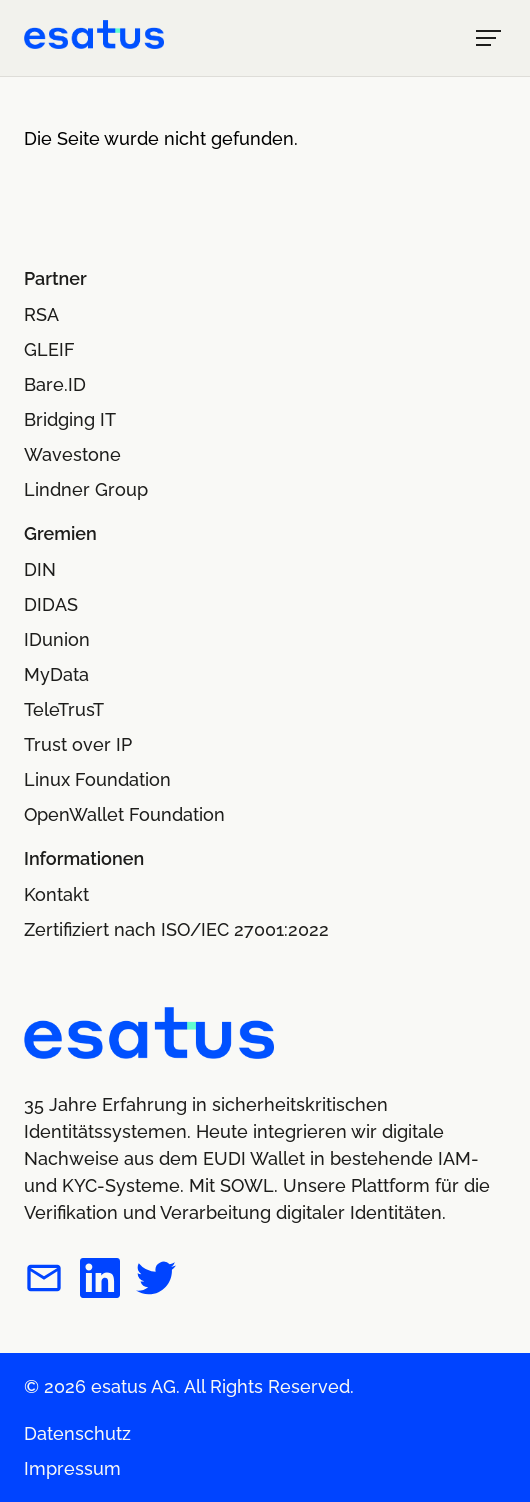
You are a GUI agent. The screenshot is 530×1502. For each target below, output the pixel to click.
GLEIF (49, 349)
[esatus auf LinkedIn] (100, 1281)
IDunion (57, 639)
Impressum (72, 1468)
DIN (40, 569)
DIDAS (51, 604)
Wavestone (72, 454)
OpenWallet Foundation (124, 814)
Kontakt (56, 894)
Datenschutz (77, 1433)
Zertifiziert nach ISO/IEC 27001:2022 (176, 929)
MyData (56, 674)
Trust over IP (78, 744)
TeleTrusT (64, 709)
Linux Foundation (97, 779)
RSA (41, 314)
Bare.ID (55, 384)
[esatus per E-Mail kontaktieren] (44, 1281)
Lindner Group (86, 489)
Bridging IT (70, 419)
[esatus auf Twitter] (156, 1281)
